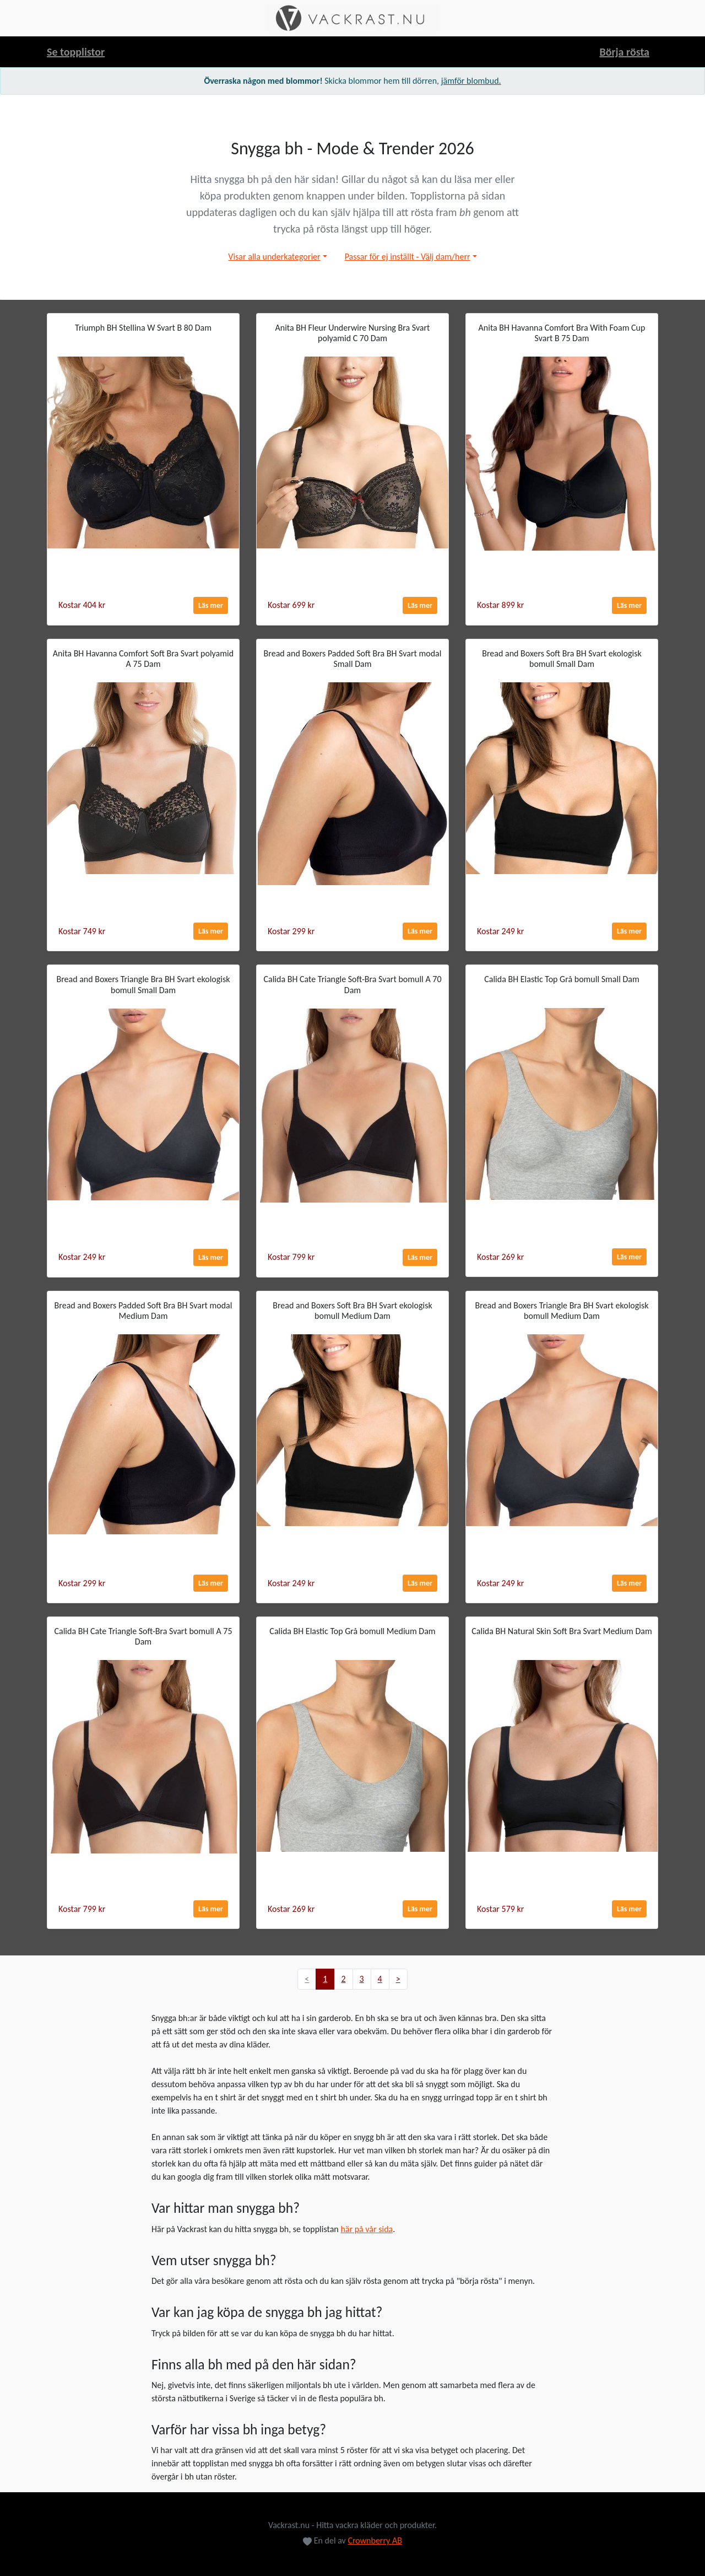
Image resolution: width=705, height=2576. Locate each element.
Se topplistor (76, 51)
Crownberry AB (375, 2540)
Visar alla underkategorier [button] (274, 256)
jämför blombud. (471, 81)
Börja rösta (624, 51)
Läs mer (210, 605)
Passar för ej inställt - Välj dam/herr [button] (407, 256)
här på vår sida (366, 2229)
